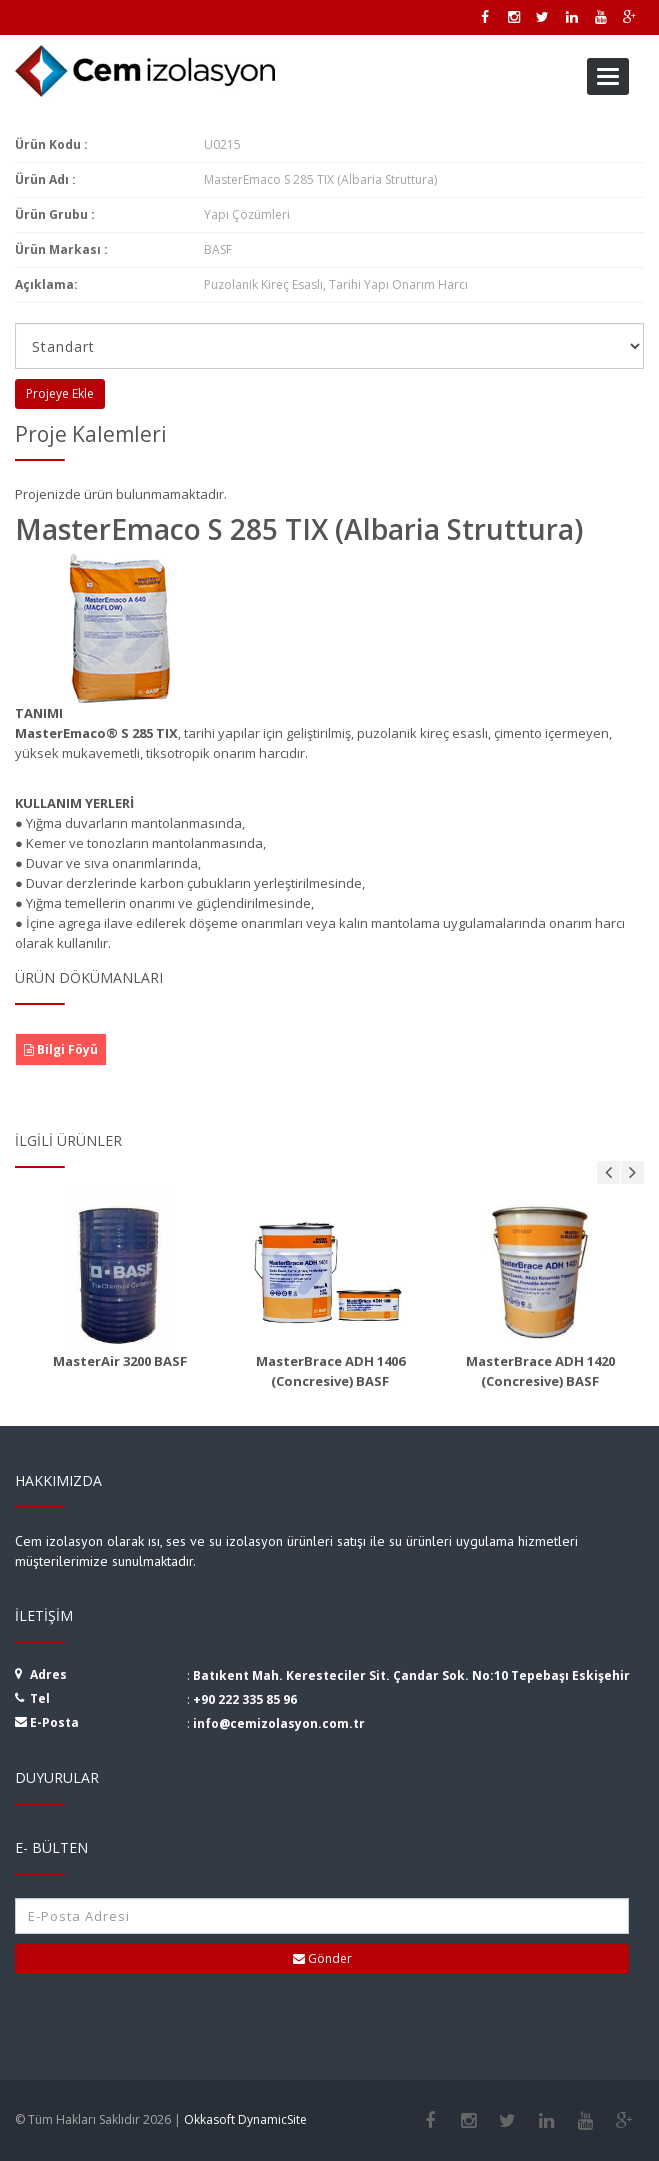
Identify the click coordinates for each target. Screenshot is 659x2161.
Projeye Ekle (60, 393)
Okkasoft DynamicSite (245, 2119)
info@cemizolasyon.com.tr (279, 1723)
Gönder (322, 1958)
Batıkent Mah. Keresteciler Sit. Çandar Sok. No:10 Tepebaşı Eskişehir (411, 1675)
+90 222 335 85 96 (245, 1699)
